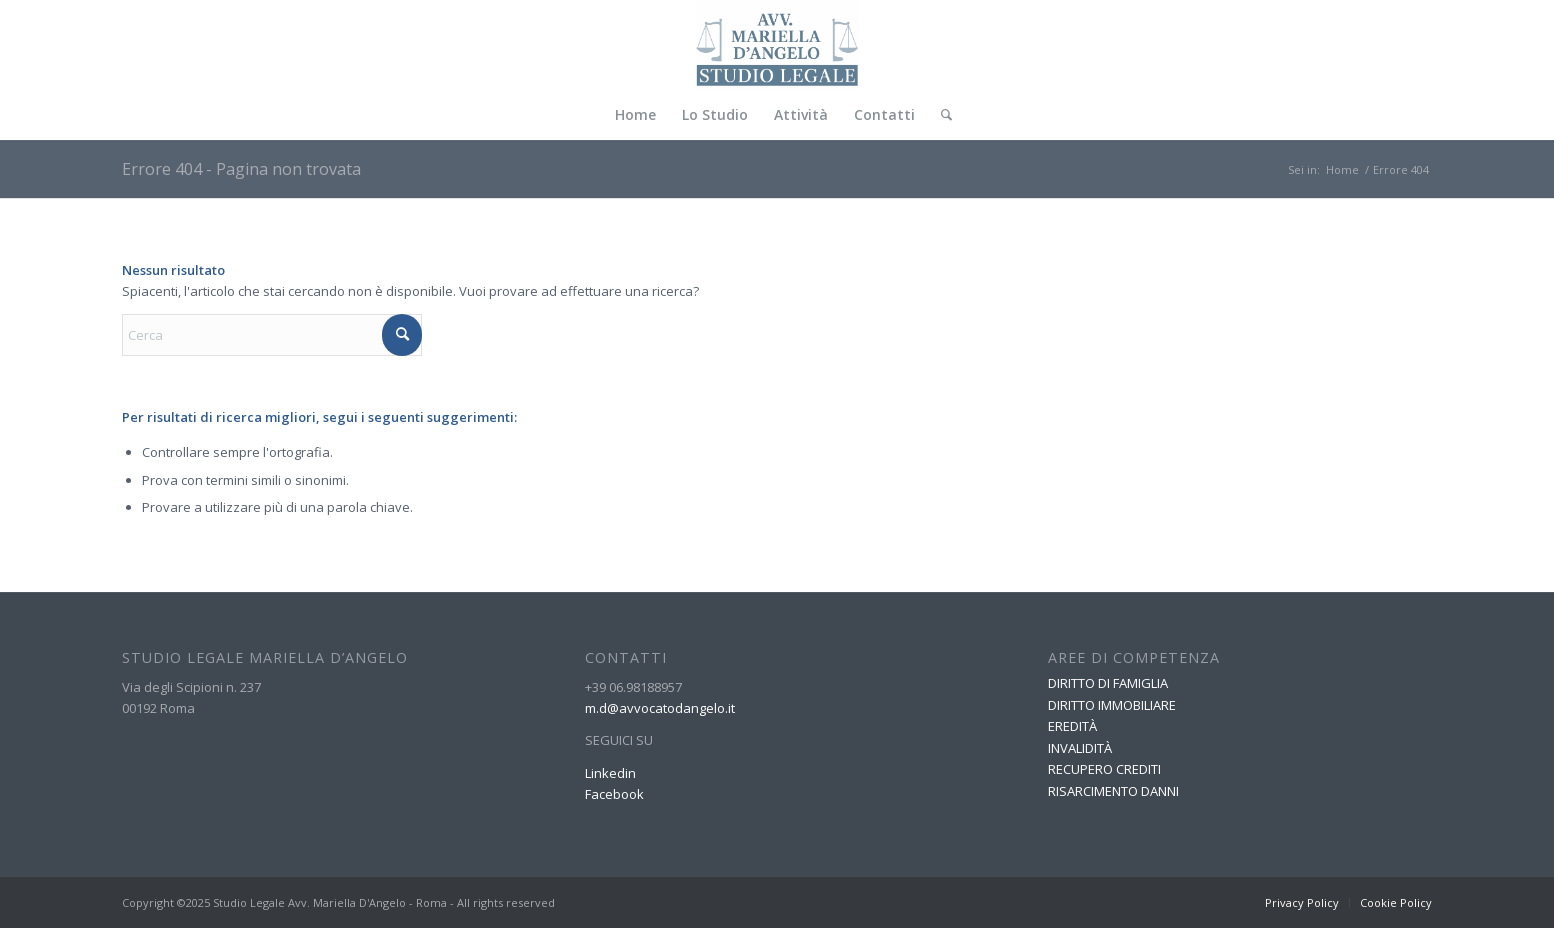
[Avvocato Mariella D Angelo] (777, 45)
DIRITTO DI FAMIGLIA (1108, 683)
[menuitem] (635, 115)
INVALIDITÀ (1080, 748)
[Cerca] (940, 115)
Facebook (614, 794)
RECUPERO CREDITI (1104, 769)
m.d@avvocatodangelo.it (660, 708)
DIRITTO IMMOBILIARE (1112, 705)
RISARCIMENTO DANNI (1113, 791)
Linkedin (610, 773)
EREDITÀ (1072, 726)
